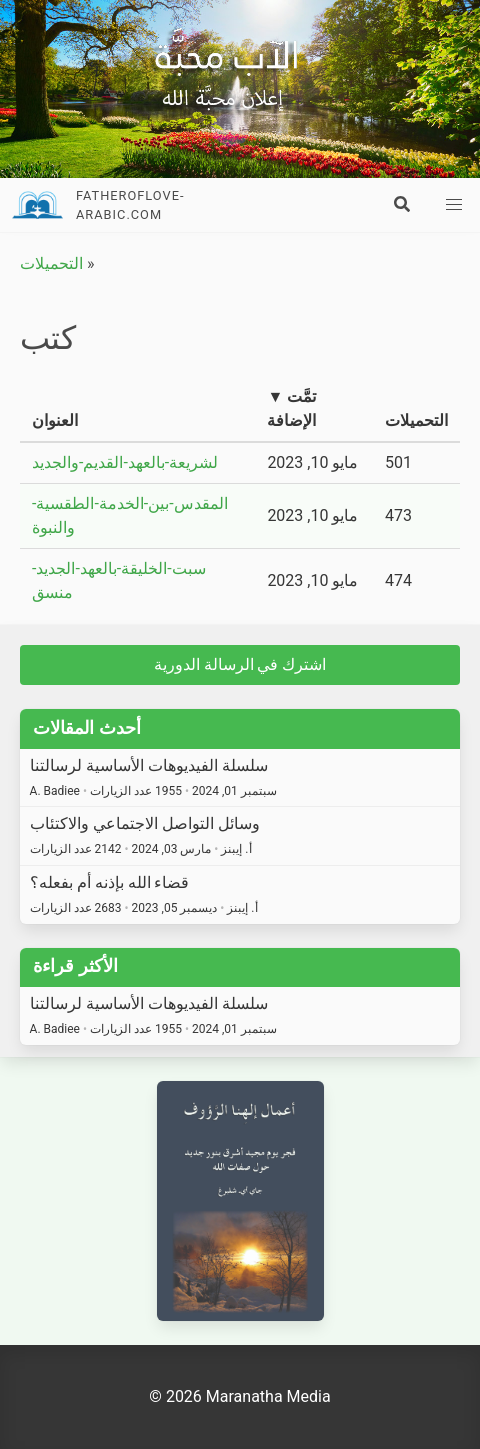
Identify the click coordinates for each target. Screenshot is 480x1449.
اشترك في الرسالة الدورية (240, 664)
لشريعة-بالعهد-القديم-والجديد (125, 462)
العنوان (55, 420)
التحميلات (51, 263)
